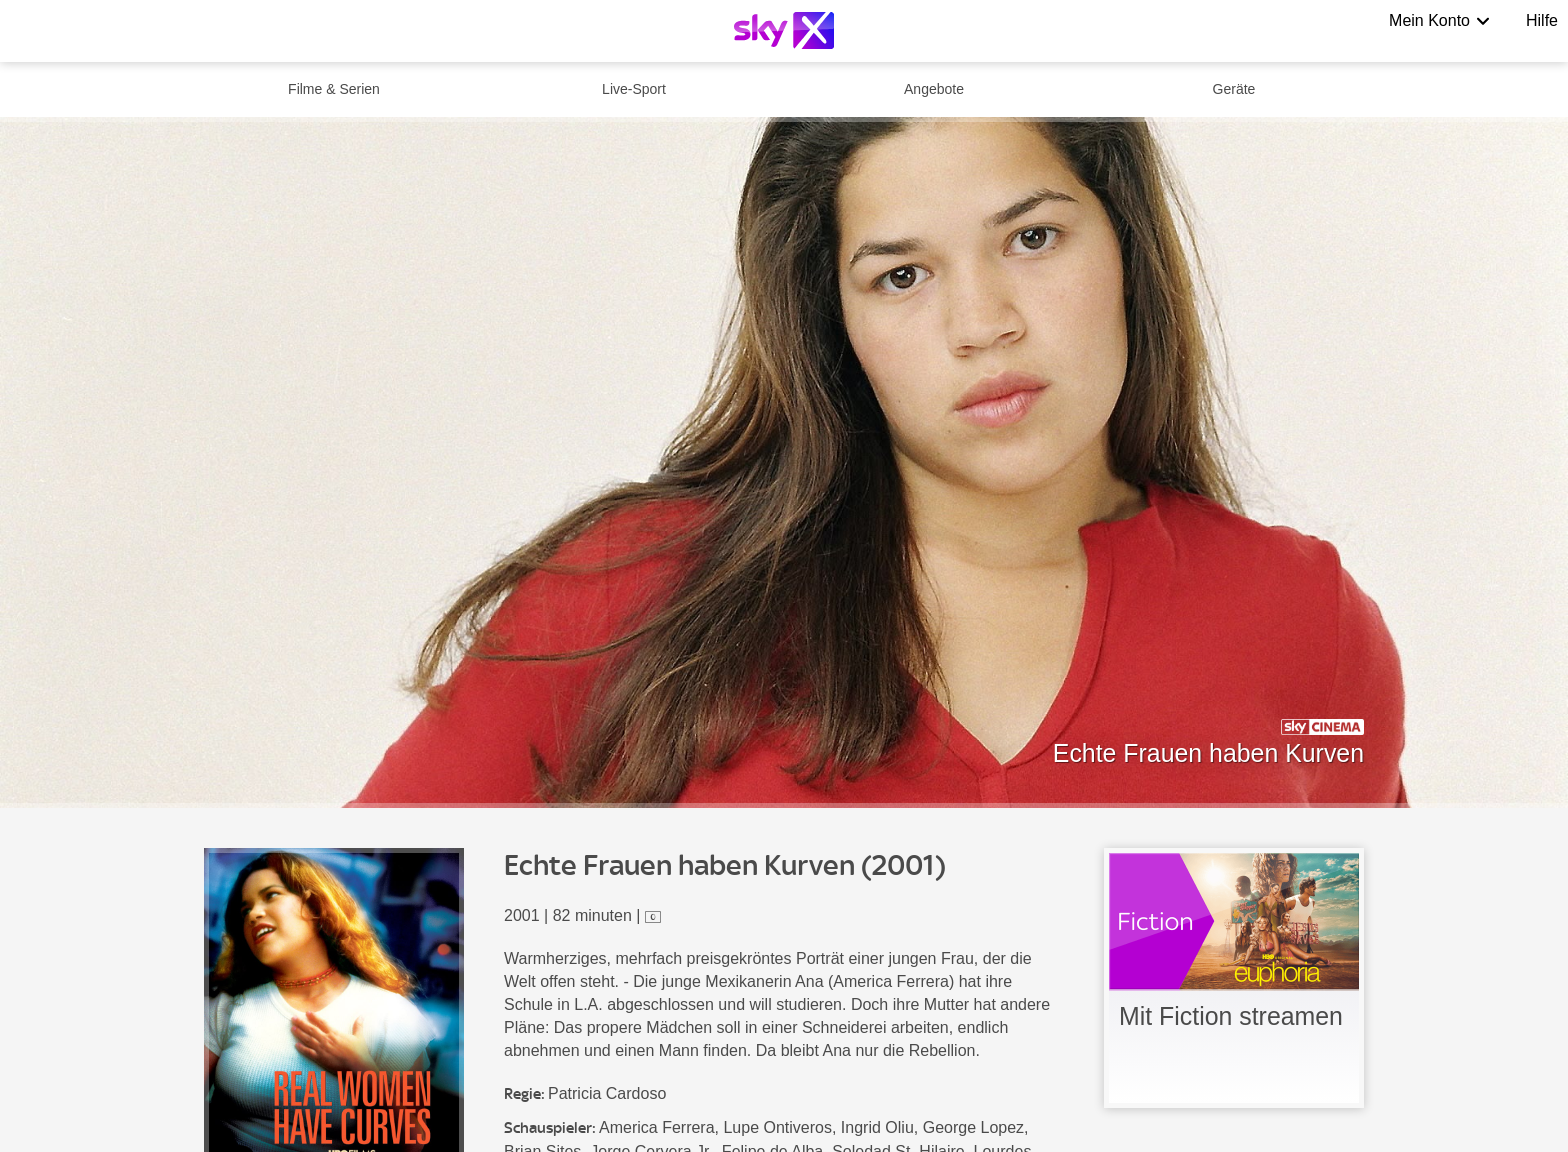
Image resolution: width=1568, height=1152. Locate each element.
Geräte (1234, 89)
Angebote (934, 89)
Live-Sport (634, 89)
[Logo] (784, 30)
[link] (1234, 978)
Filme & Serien (334, 89)
